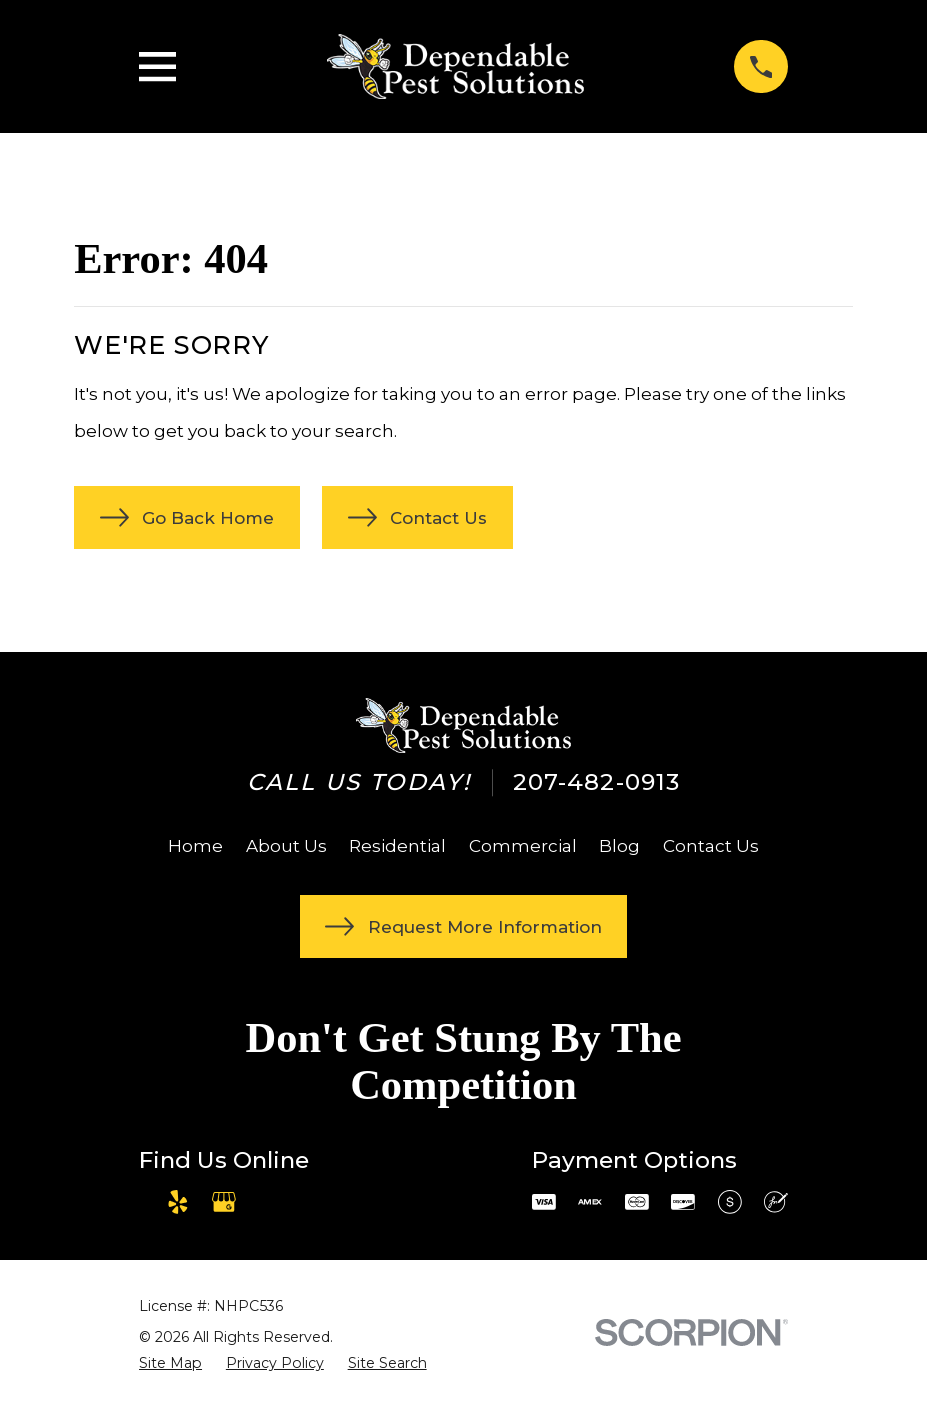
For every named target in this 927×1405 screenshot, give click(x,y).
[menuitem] (170, 1363)
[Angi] (271, 1202)
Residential (397, 846)
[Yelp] (178, 1202)
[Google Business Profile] (224, 1202)
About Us (286, 846)
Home (195, 846)
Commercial (523, 846)
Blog (619, 846)
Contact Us (711, 846)
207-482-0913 (597, 782)
